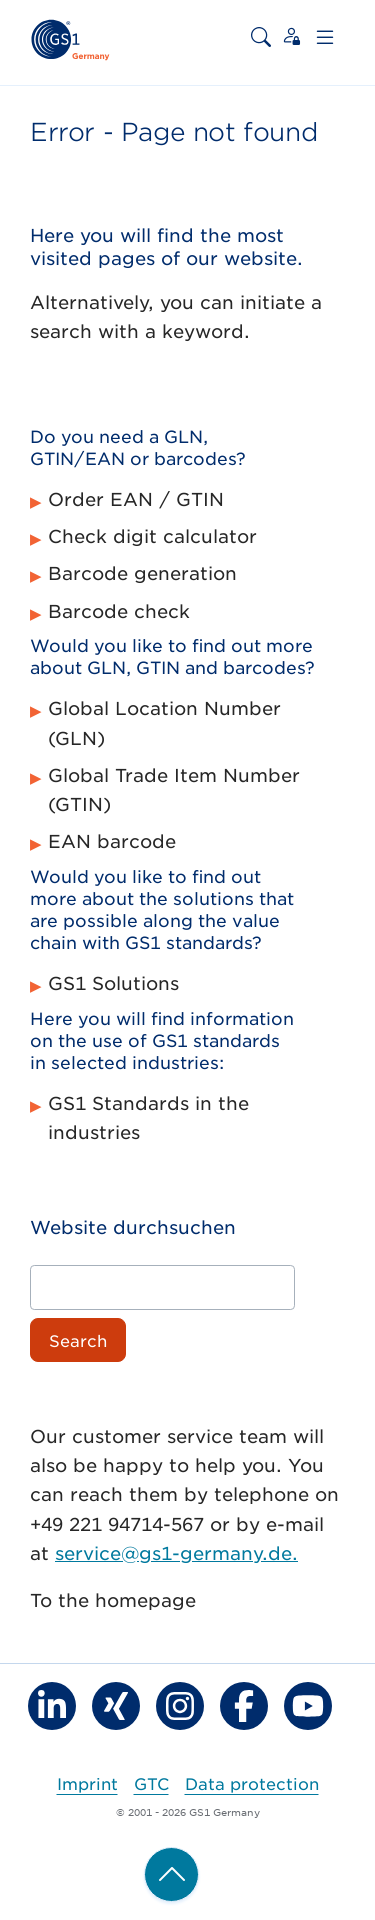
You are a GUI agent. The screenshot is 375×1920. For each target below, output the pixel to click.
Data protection (252, 1783)
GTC (151, 1783)
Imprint (87, 1783)
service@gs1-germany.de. (176, 1553)
